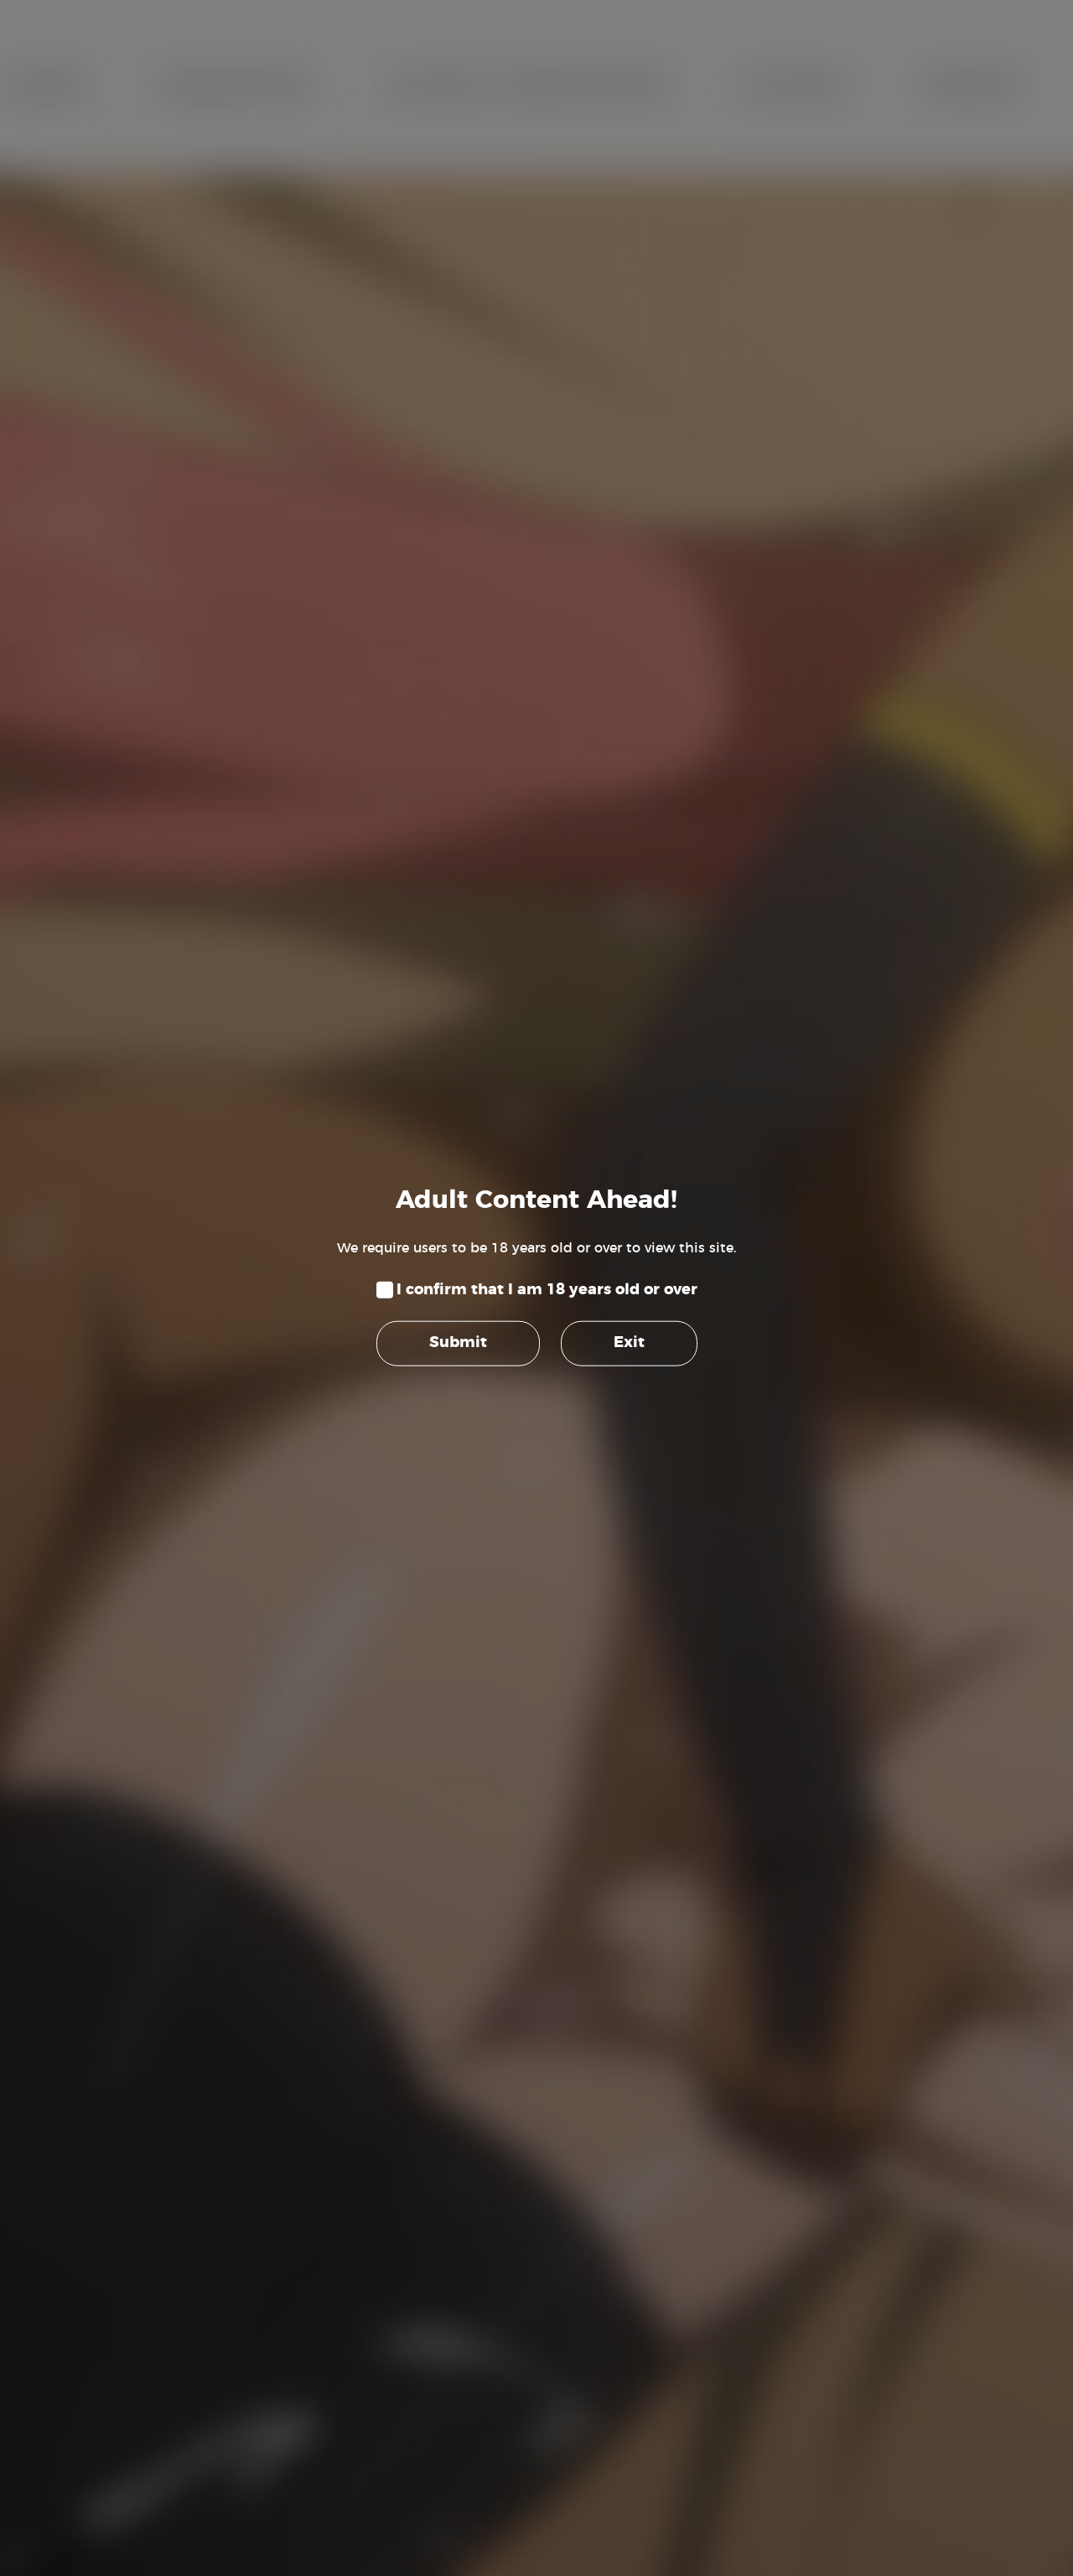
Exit (629, 1342)
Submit (458, 1342)
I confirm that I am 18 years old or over (547, 1290)
